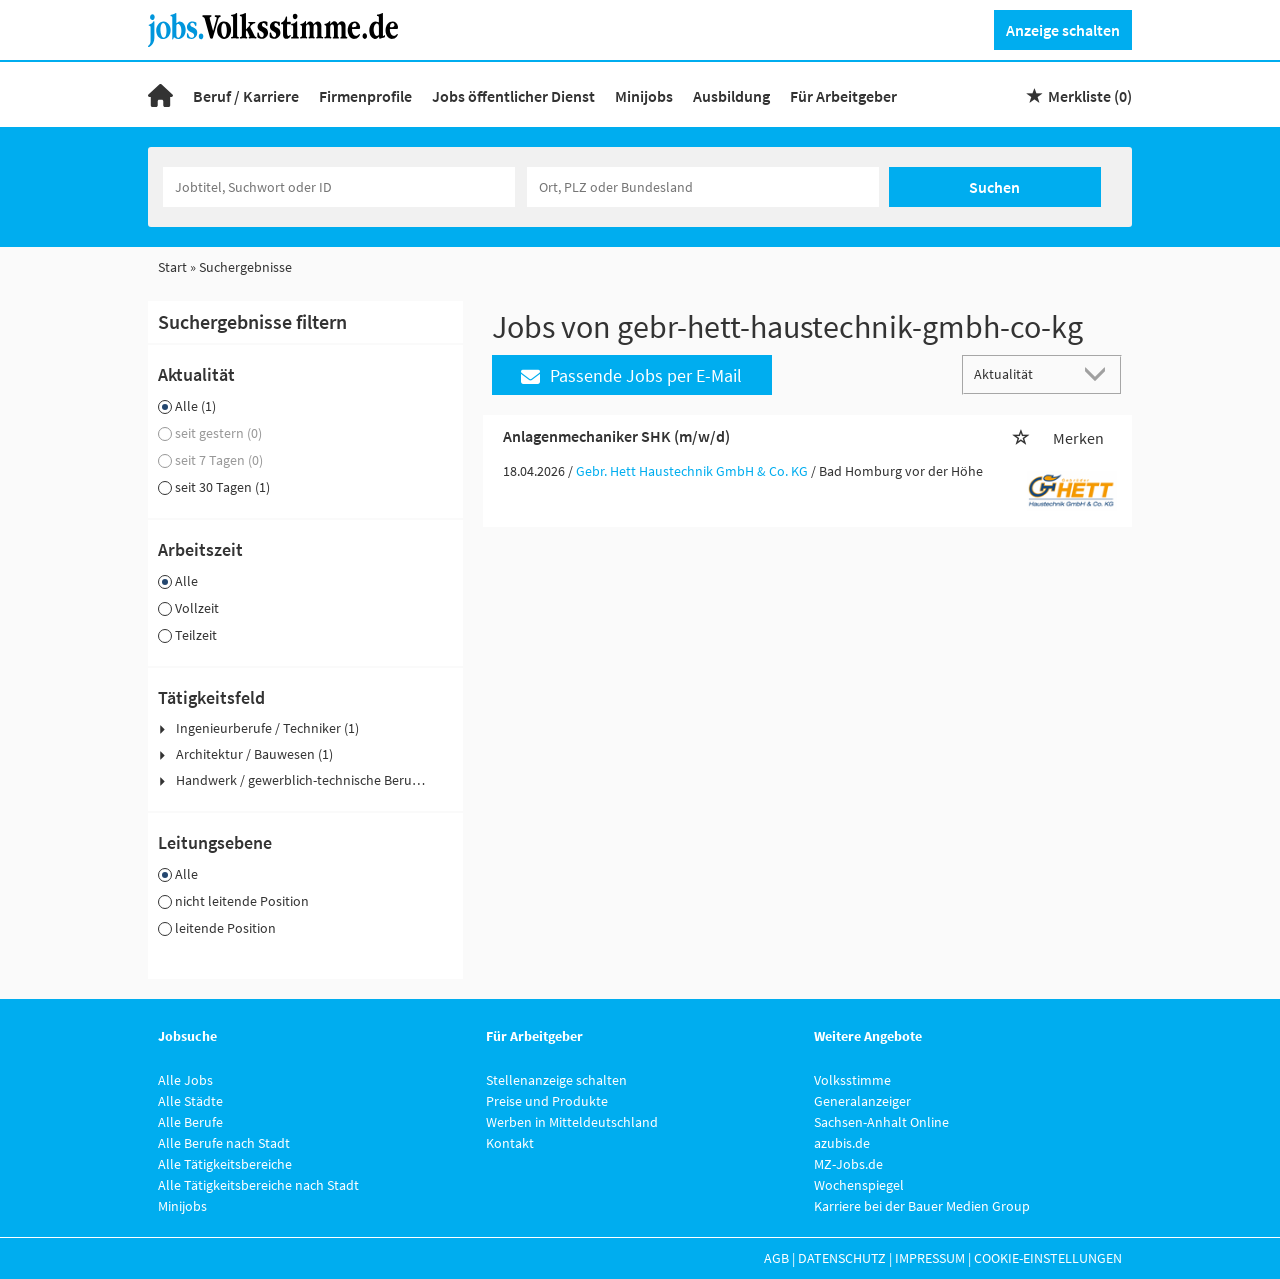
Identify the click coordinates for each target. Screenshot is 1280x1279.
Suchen (994, 187)
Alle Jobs (185, 1080)
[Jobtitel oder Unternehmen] (339, 187)
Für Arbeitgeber (843, 96)
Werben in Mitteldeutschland (572, 1122)
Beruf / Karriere (246, 96)
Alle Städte (190, 1101)
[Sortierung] (1022, 373)
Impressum (930, 1258)
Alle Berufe (190, 1122)
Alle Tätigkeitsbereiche (225, 1164)
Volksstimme (852, 1080)
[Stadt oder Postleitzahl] (703, 187)
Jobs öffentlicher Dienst (513, 96)
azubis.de (842, 1143)
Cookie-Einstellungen (1048, 1258)
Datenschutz (842, 1258)
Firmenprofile (365, 96)
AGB (776, 1258)
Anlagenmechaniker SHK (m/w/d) (616, 436)
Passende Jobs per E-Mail (631, 375)
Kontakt (510, 1143)
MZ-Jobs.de (848, 1164)
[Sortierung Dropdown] (1100, 373)
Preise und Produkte (547, 1101)
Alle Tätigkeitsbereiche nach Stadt (258, 1185)
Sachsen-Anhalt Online (881, 1122)
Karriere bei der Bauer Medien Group (922, 1206)
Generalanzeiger (862, 1101)
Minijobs (644, 96)
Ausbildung (731, 96)
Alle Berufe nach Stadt (224, 1143)
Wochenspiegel (859, 1185)
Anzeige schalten (1063, 30)
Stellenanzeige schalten (556, 1080)
